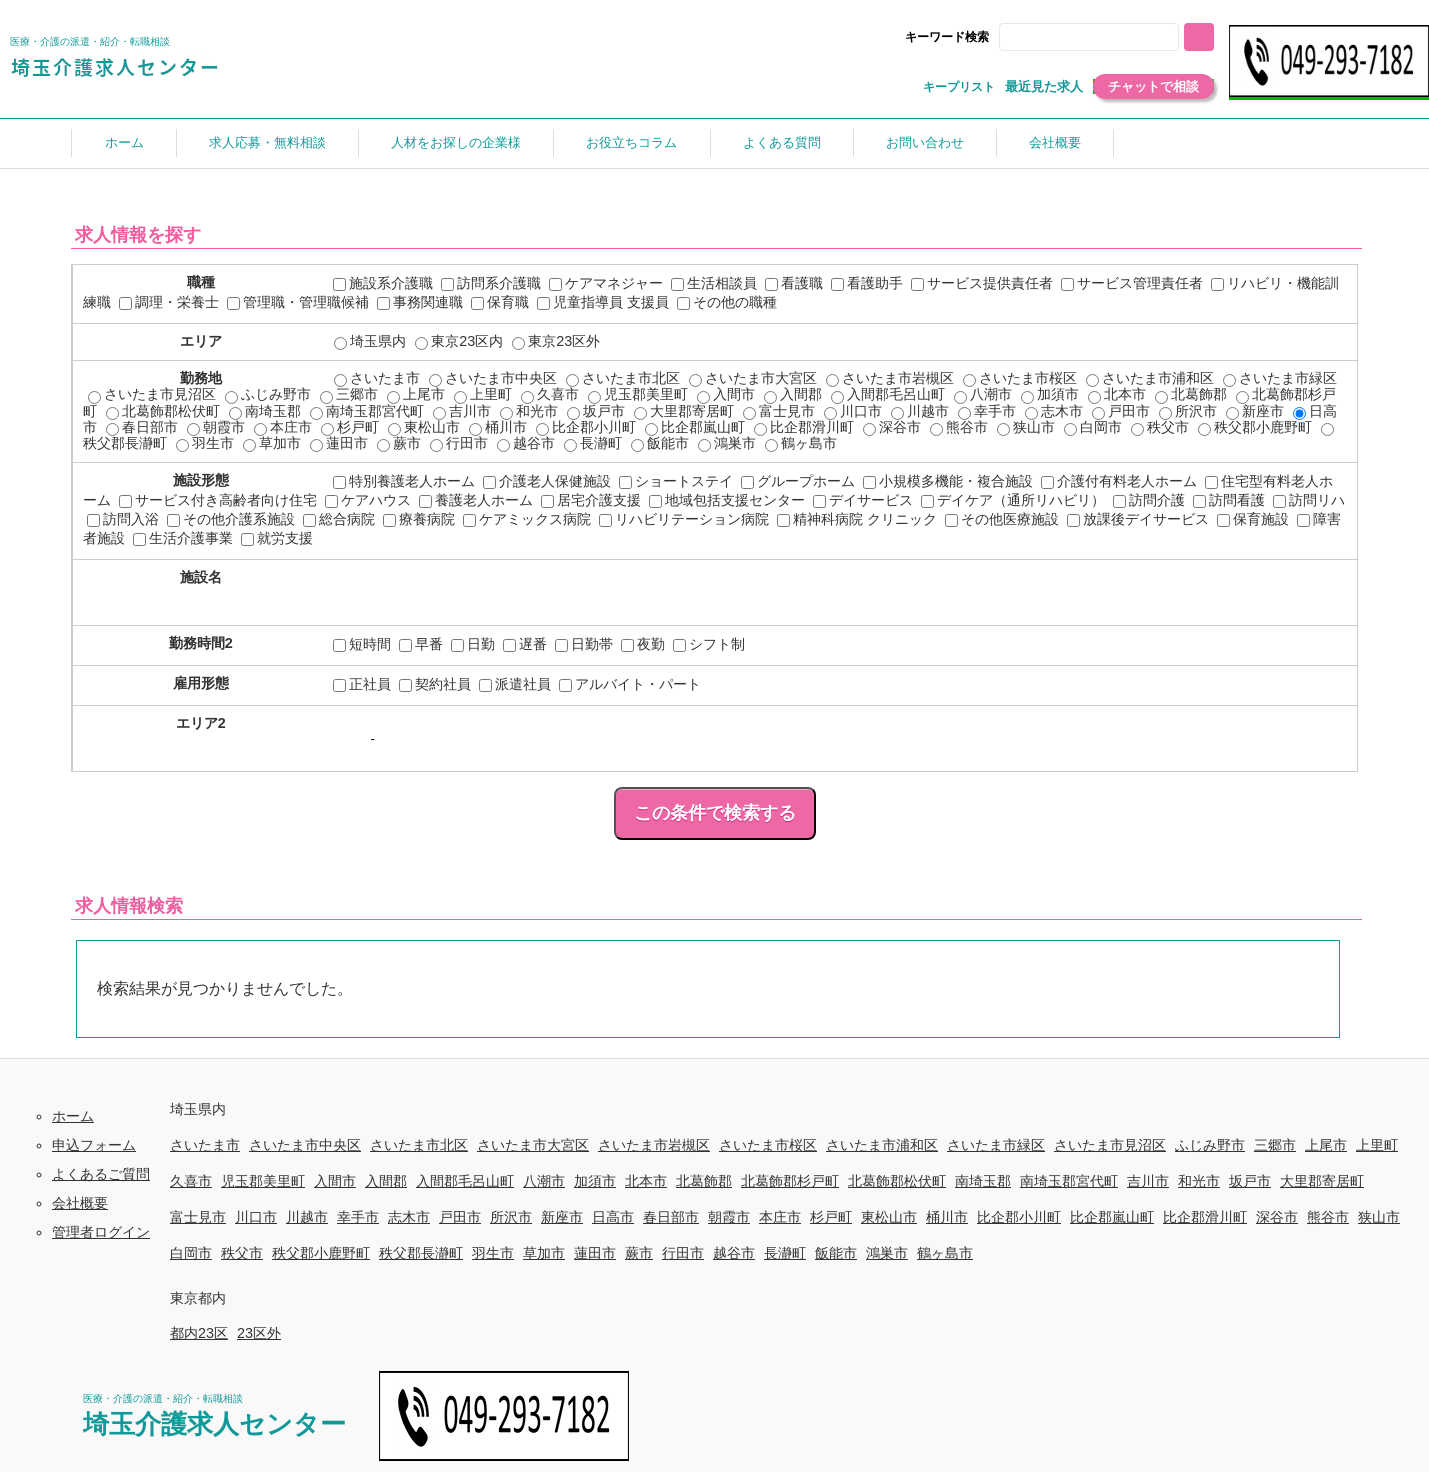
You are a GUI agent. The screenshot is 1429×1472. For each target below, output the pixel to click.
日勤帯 (584, 644)
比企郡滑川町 (804, 427)
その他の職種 (727, 302)
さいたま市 (377, 378)
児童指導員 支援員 (603, 302)
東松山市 (424, 427)
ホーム (124, 142)
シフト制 (709, 644)
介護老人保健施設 (547, 481)
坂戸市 (596, 411)
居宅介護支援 (591, 500)
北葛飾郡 (1191, 394)
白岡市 (1093, 427)
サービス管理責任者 (1132, 283)
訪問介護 (1149, 500)
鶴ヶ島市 (801, 443)
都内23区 (199, 1333)
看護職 (794, 283)
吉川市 (462, 411)
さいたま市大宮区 (753, 378)
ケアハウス (368, 500)
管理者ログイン (101, 1232)
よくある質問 (782, 142)
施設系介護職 (383, 283)
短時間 (362, 644)
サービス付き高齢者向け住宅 (218, 500)
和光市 (529, 411)
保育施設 (1253, 519)
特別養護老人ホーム (404, 481)
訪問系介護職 (491, 283)
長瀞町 (593, 443)
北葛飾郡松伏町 (163, 411)
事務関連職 (420, 302)
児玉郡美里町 (638, 394)
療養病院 (419, 519)
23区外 (259, 1333)
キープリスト (959, 87)
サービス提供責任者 (982, 283)
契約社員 (435, 684)
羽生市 (205, 443)
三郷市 (349, 394)
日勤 (473, 644)
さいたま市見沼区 (152, 394)
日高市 (613, 1217)
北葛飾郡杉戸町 (790, 1181)
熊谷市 (959, 427)
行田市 (459, 443)
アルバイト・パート (630, 684)
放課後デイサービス (1138, 519)
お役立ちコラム (631, 142)
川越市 (920, 411)
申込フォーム (94, 1145)
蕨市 (399, 443)
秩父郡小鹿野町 (1255, 427)
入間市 (726, 394)
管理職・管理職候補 (298, 302)
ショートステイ (676, 481)
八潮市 (983, 394)
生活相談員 (714, 283)
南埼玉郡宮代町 (367, 411)
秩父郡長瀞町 (421, 1253)
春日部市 (142, 427)
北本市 (1117, 394)
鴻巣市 (727, 443)
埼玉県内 (370, 341)
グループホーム (798, 481)
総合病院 (339, 519)
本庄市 (283, 427)
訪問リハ (1309, 500)
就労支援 (277, 538)
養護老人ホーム (476, 500)
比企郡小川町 (586, 427)
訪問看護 (1229, 500)
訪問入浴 (123, 519)
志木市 (1054, 411)
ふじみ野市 (268, 394)
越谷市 (526, 443)
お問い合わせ (925, 142)
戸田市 (1121, 411)
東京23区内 (459, 341)
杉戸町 (350, 427)
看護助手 (867, 283)
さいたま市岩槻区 (890, 378)
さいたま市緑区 (1280, 378)
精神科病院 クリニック (857, 519)
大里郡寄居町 (684, 411)
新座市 (1255, 411)
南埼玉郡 (265, 411)
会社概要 (1055, 142)
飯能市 (660, 443)
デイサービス (863, 500)
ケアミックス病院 (527, 519)
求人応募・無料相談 (267, 142)
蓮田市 (339, 443)
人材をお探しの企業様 (456, 142)
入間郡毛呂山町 (888, 394)
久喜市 (550, 394)
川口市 (853, 411)
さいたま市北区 (623, 378)
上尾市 (416, 394)
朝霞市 (216, 427)
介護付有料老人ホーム (1119, 481)
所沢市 (1188, 411)
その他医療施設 (1002, 519)
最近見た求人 (1044, 86)
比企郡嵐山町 (695, 427)
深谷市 (892, 427)
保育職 (500, 302)
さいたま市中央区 (493, 378)
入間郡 (793, 394)
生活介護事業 (183, 538)
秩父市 (1160, 427)
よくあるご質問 (101, 1174)
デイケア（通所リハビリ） (1013, 500)
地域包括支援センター (727, 500)
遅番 (525, 644)
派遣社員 (515, 684)
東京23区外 (556, 341)
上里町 (483, 394)
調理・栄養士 (169, 302)
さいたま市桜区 (1020, 378)
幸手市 (987, 411)
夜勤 (643, 644)
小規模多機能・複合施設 (948, 481)
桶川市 (498, 427)
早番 (421, 644)
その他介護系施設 (231, 519)
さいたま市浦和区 (1150, 378)
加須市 (1050, 394)
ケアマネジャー (606, 283)
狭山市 (1026, 427)
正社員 (362, 684)
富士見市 (779, 411)
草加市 (272, 443)
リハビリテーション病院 (684, 519)
